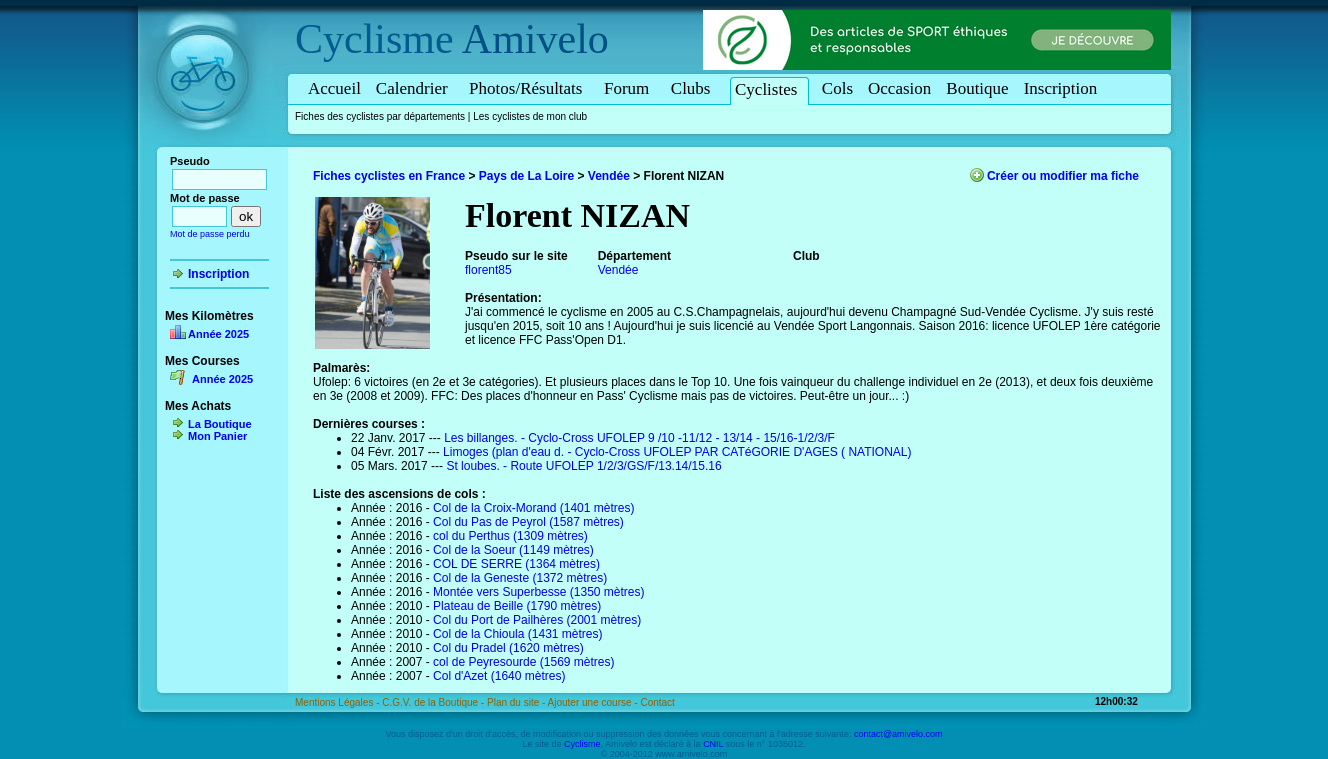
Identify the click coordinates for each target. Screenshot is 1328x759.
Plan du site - (517, 702)
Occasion (899, 88)
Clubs (694, 88)
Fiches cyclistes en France (389, 176)
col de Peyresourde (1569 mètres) (523, 662)
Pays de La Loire (526, 176)
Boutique (977, 88)
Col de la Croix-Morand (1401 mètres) (533, 508)
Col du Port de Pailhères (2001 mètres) (537, 620)
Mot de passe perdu (210, 234)
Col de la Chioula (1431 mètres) (517, 634)
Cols (837, 88)
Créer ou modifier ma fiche (1063, 176)
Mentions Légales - (338, 702)
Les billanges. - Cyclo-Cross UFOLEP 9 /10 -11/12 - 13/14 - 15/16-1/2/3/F (639, 438)
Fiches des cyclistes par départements (380, 116)
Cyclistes (769, 89)
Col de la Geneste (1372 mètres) (520, 578)
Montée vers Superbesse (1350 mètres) (538, 592)
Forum (630, 88)
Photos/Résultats (529, 88)
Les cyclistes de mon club (530, 116)
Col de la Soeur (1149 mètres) (513, 550)
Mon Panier (217, 436)
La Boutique (220, 424)
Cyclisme (374, 39)
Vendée (609, 176)
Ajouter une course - (594, 702)
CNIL (713, 744)
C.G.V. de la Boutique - (434, 702)
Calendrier (415, 88)
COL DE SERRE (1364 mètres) (516, 564)
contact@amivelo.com (898, 734)
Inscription (1061, 88)
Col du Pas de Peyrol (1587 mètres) (528, 522)
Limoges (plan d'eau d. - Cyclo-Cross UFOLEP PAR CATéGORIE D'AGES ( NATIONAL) (677, 452)
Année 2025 (218, 334)
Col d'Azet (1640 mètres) (499, 676)
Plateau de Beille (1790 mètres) (517, 606)
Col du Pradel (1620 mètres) (508, 648)
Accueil (334, 88)
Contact (657, 702)
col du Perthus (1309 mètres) (510, 536)
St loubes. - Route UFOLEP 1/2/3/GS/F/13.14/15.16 (583, 466)
